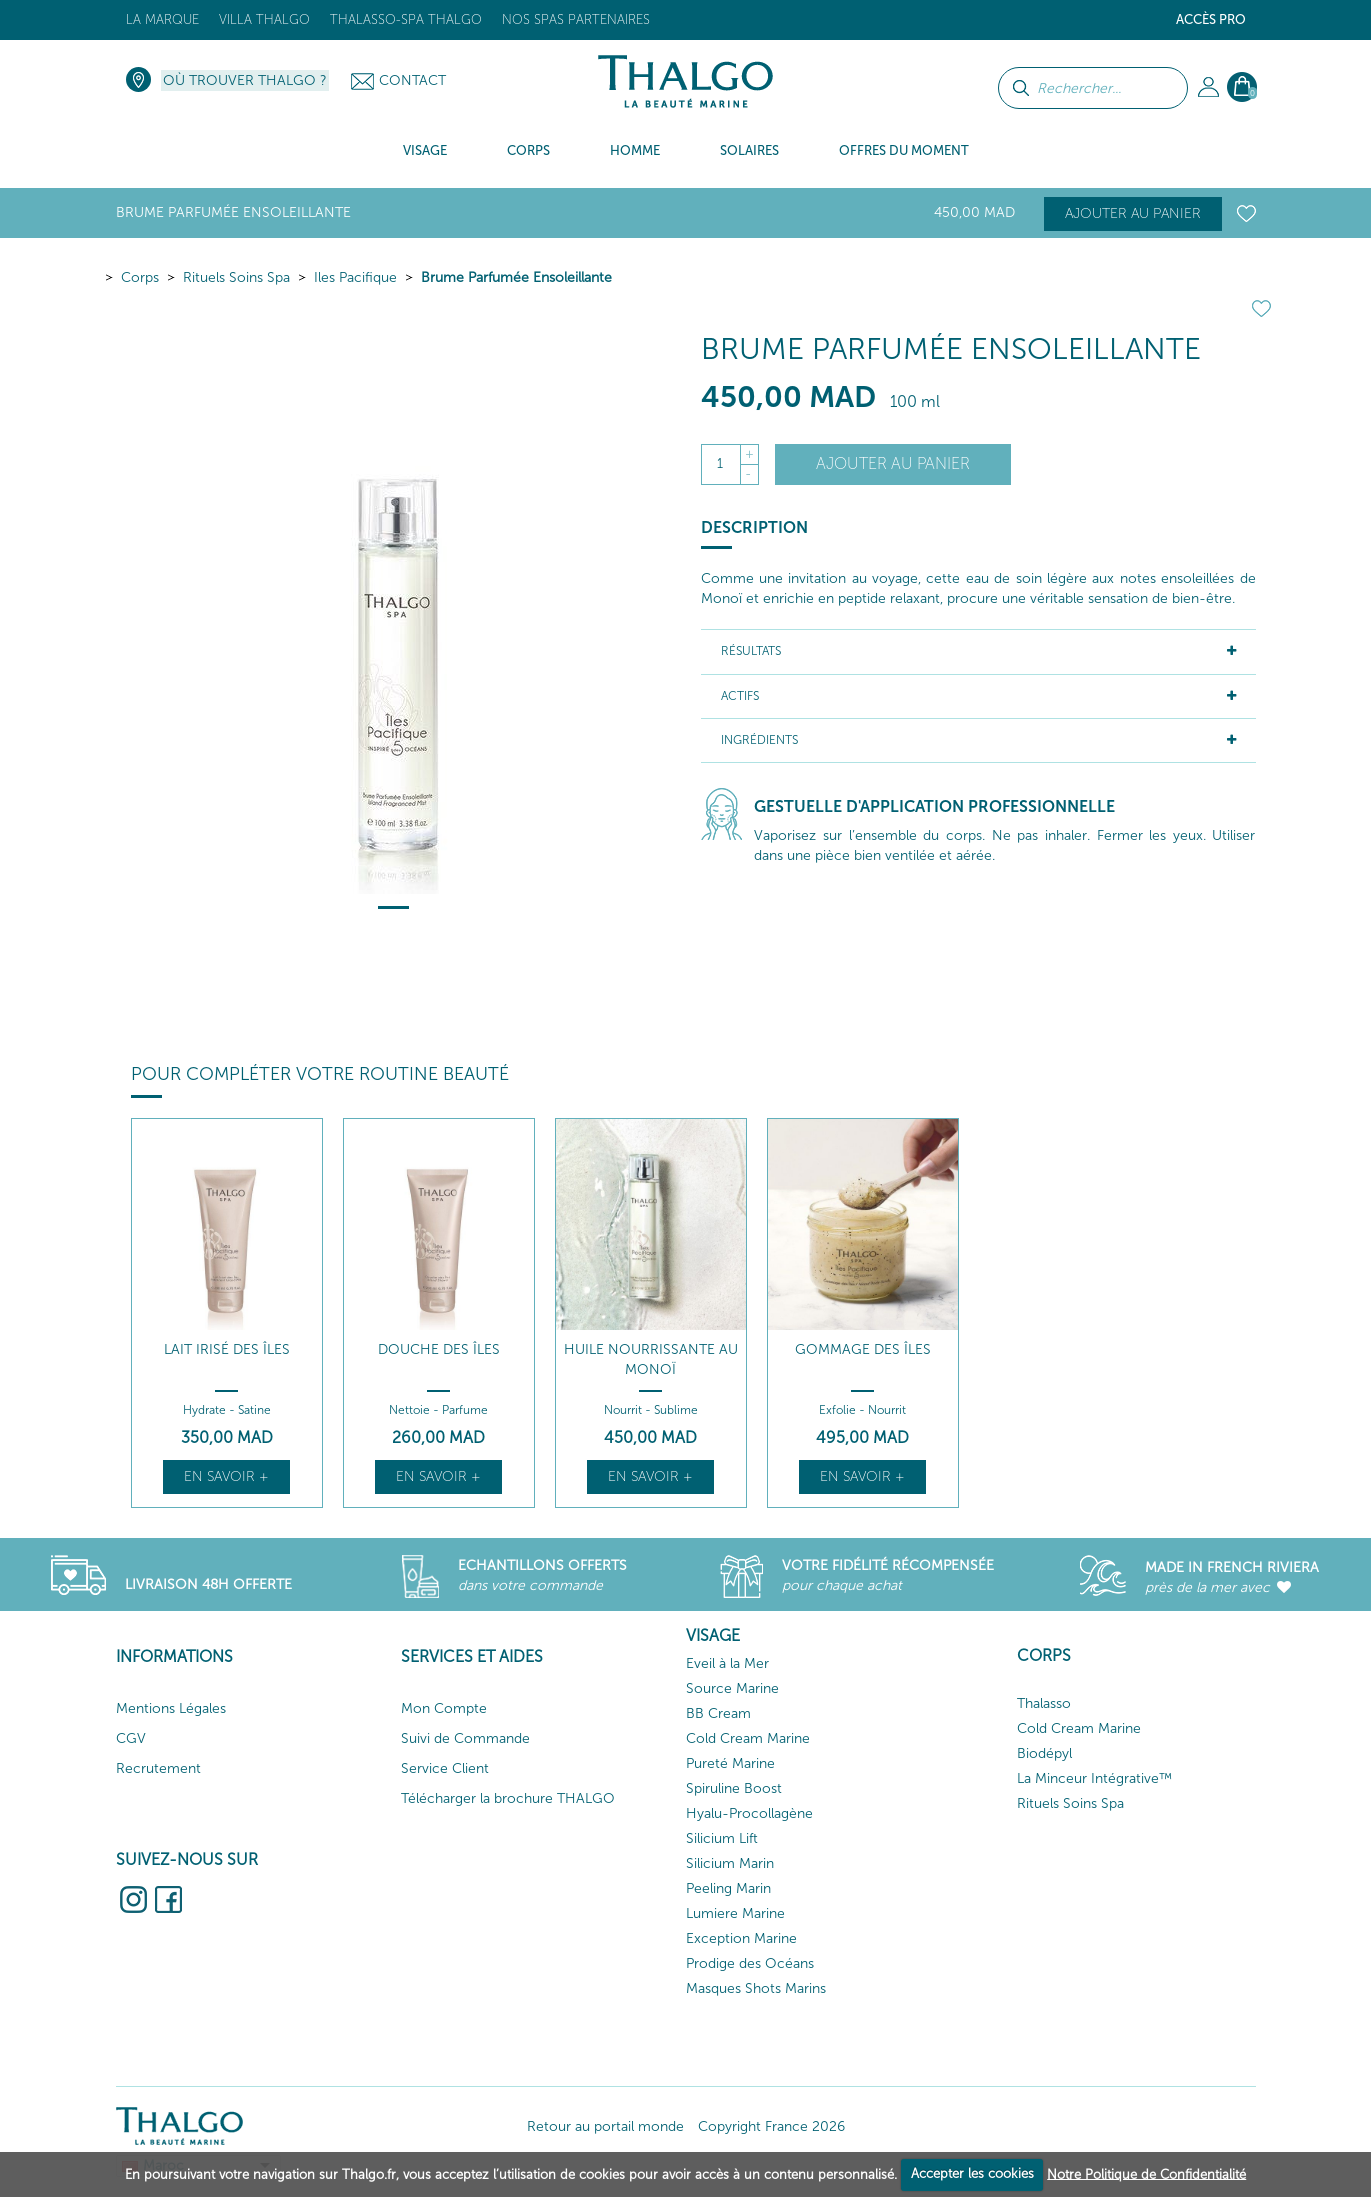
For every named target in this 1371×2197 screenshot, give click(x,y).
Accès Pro (1211, 19)
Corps (140, 277)
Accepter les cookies (972, 2173)
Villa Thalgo (264, 19)
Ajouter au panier (1133, 213)
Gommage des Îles (863, 1349)
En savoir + (226, 1476)
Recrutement (158, 1768)
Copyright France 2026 (771, 2126)
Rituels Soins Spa (236, 277)
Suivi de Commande (465, 1738)
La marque (162, 19)
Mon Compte (444, 1708)
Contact (412, 80)
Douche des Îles (439, 1349)
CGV (131, 1738)
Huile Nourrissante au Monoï (651, 1359)
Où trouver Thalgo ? (245, 80)
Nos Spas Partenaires (576, 19)
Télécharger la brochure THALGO (508, 1798)
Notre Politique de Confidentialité (1146, 2173)
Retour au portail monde (605, 2126)
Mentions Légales (171, 1708)
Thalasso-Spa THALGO (406, 19)
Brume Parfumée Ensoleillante (516, 277)
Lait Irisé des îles (227, 1349)
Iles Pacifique (355, 277)
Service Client (445, 1768)
